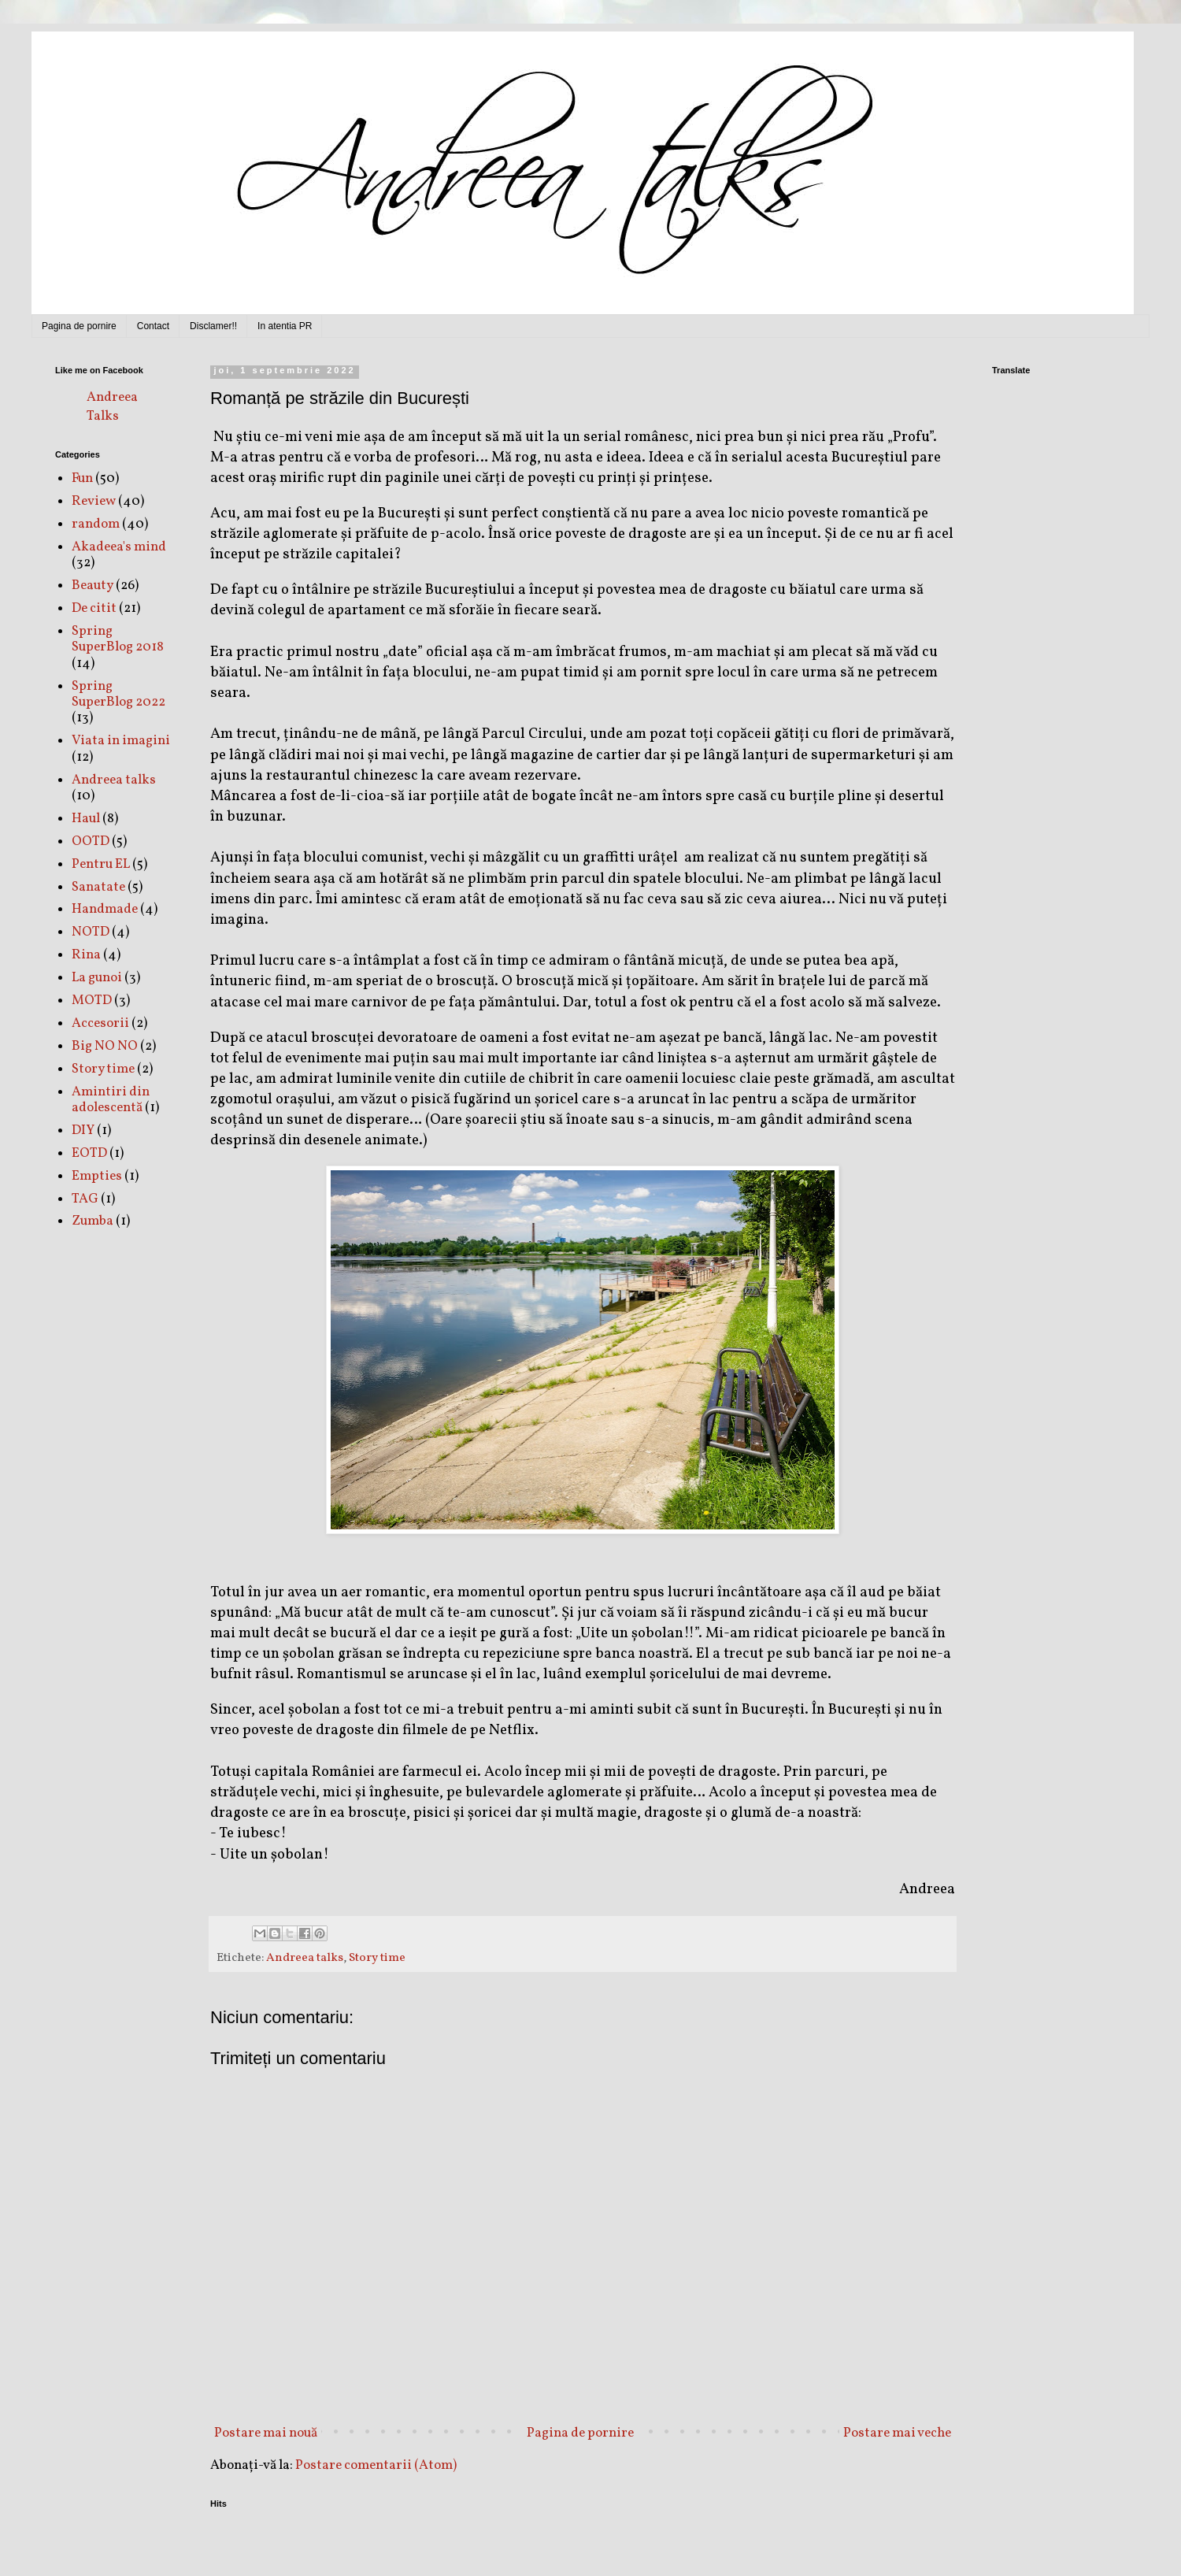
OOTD (90, 841)
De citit (94, 608)
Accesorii (100, 1023)
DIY (83, 1130)
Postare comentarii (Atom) (376, 2465)
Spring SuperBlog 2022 (118, 694)
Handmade (105, 909)
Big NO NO (105, 1046)
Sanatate (98, 887)
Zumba (92, 1221)
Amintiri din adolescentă (111, 1100)
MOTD (92, 1000)
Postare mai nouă (265, 2433)
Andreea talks (304, 1957)
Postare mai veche (897, 2433)
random (96, 524)
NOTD (90, 932)
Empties (97, 1176)
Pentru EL (101, 864)
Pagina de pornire (79, 326)
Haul (86, 819)
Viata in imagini (121, 741)
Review (94, 501)
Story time (377, 1957)
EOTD (89, 1153)
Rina (86, 955)
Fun (82, 478)
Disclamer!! (213, 326)
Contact (153, 326)
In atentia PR (284, 326)
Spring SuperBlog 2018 (118, 639)
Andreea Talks (112, 406)
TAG (85, 1199)
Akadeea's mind (119, 547)
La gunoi (97, 978)
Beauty (92, 585)
